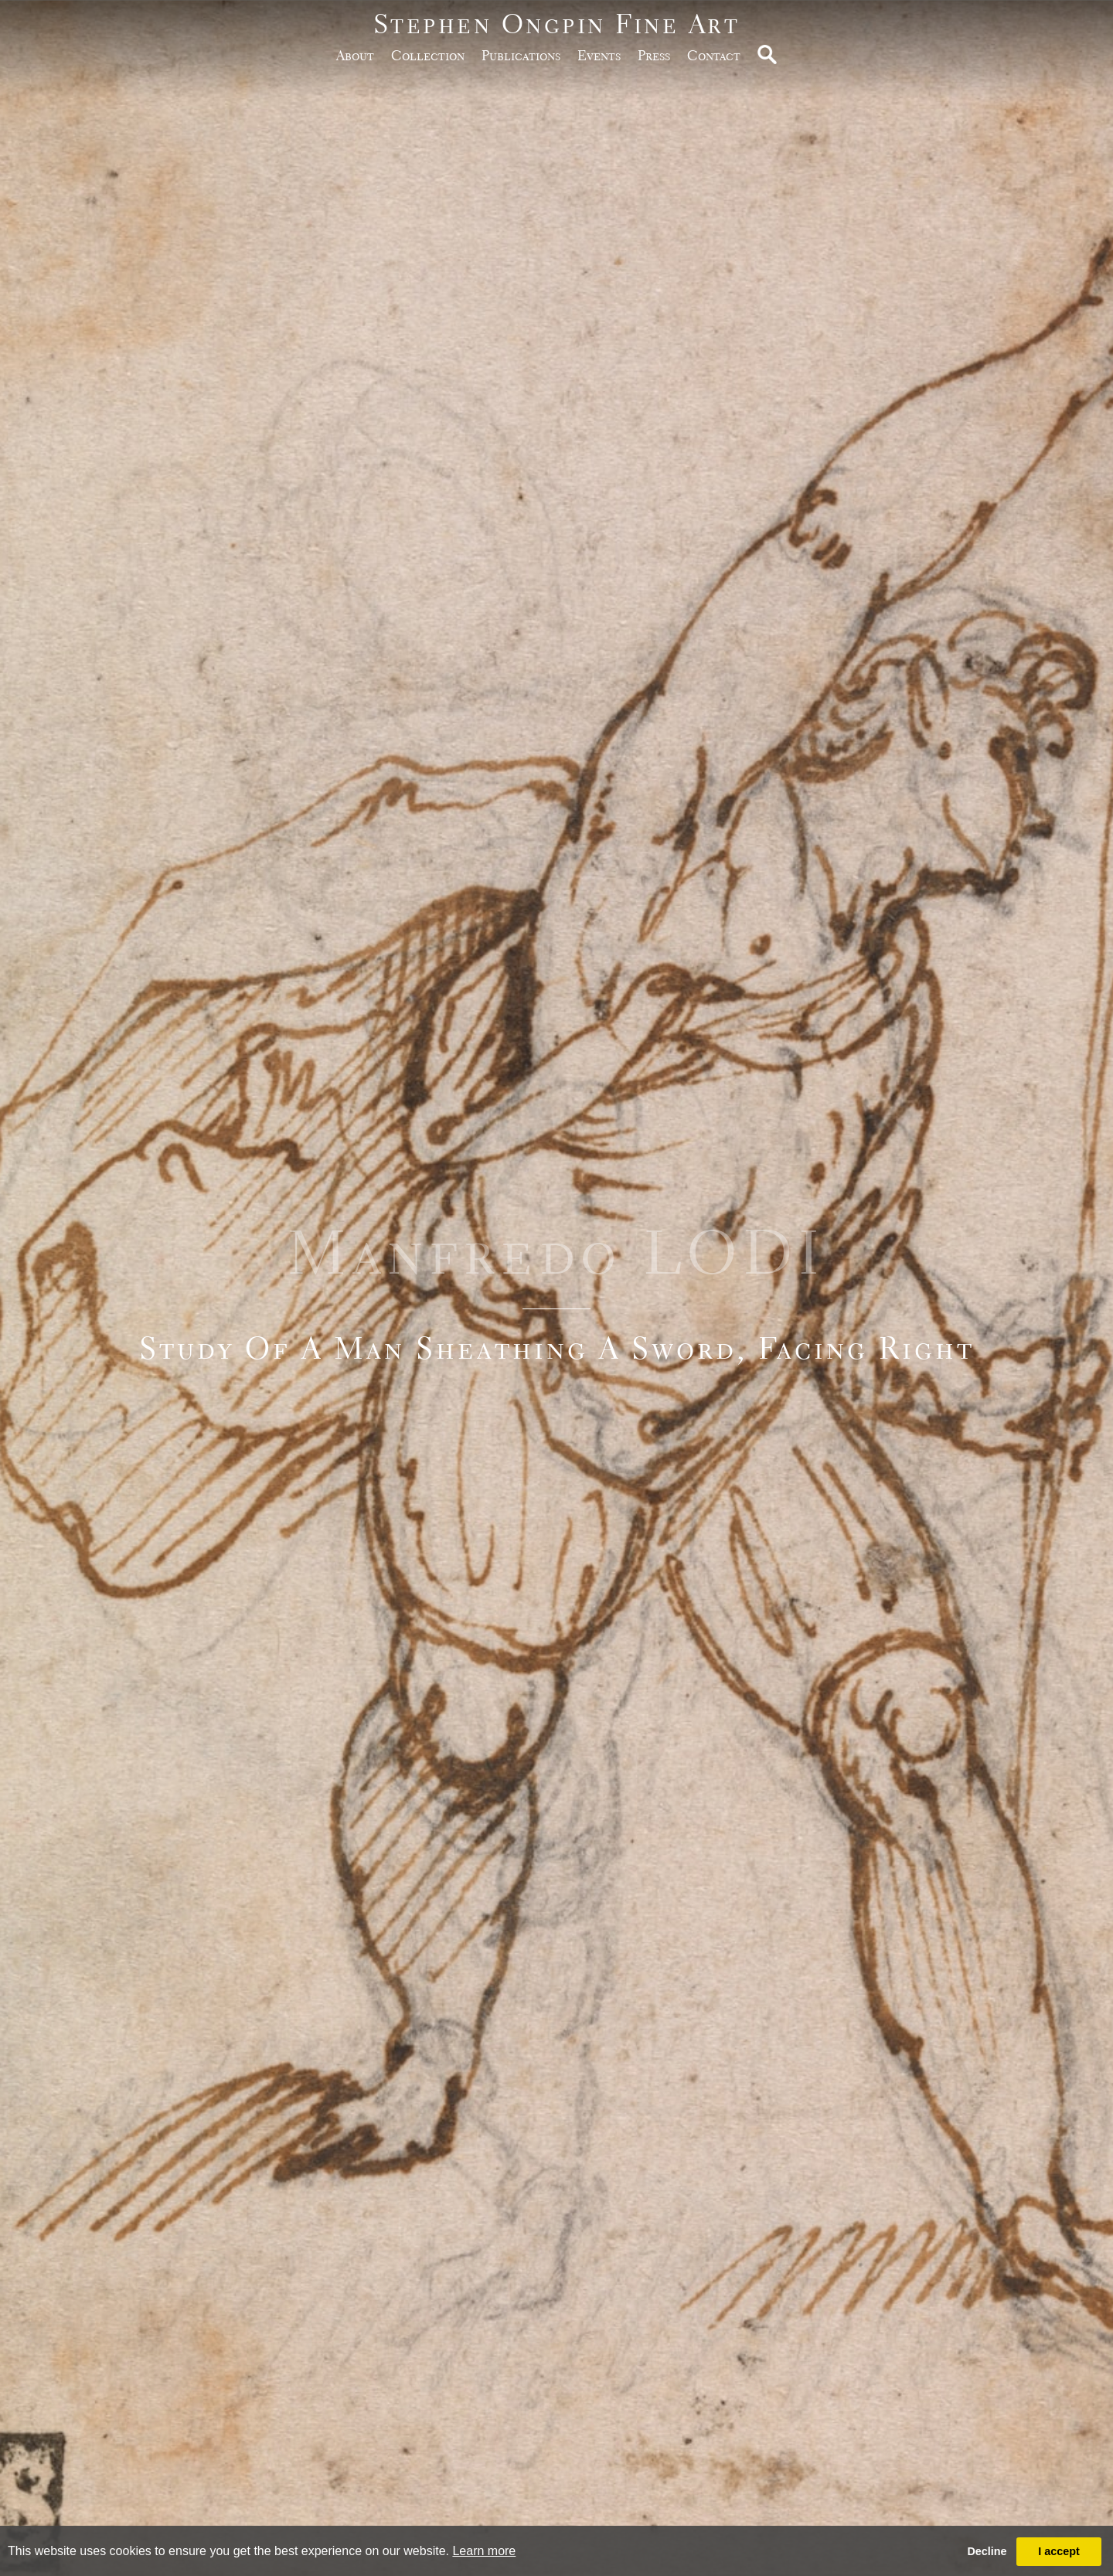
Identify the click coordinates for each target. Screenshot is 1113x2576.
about (355, 55)
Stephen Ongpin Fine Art (556, 23)
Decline (986, 2551)
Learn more (484, 2550)
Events (599, 55)
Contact (713, 55)
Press (654, 55)
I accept (1059, 2551)
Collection (428, 55)
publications (521, 55)
